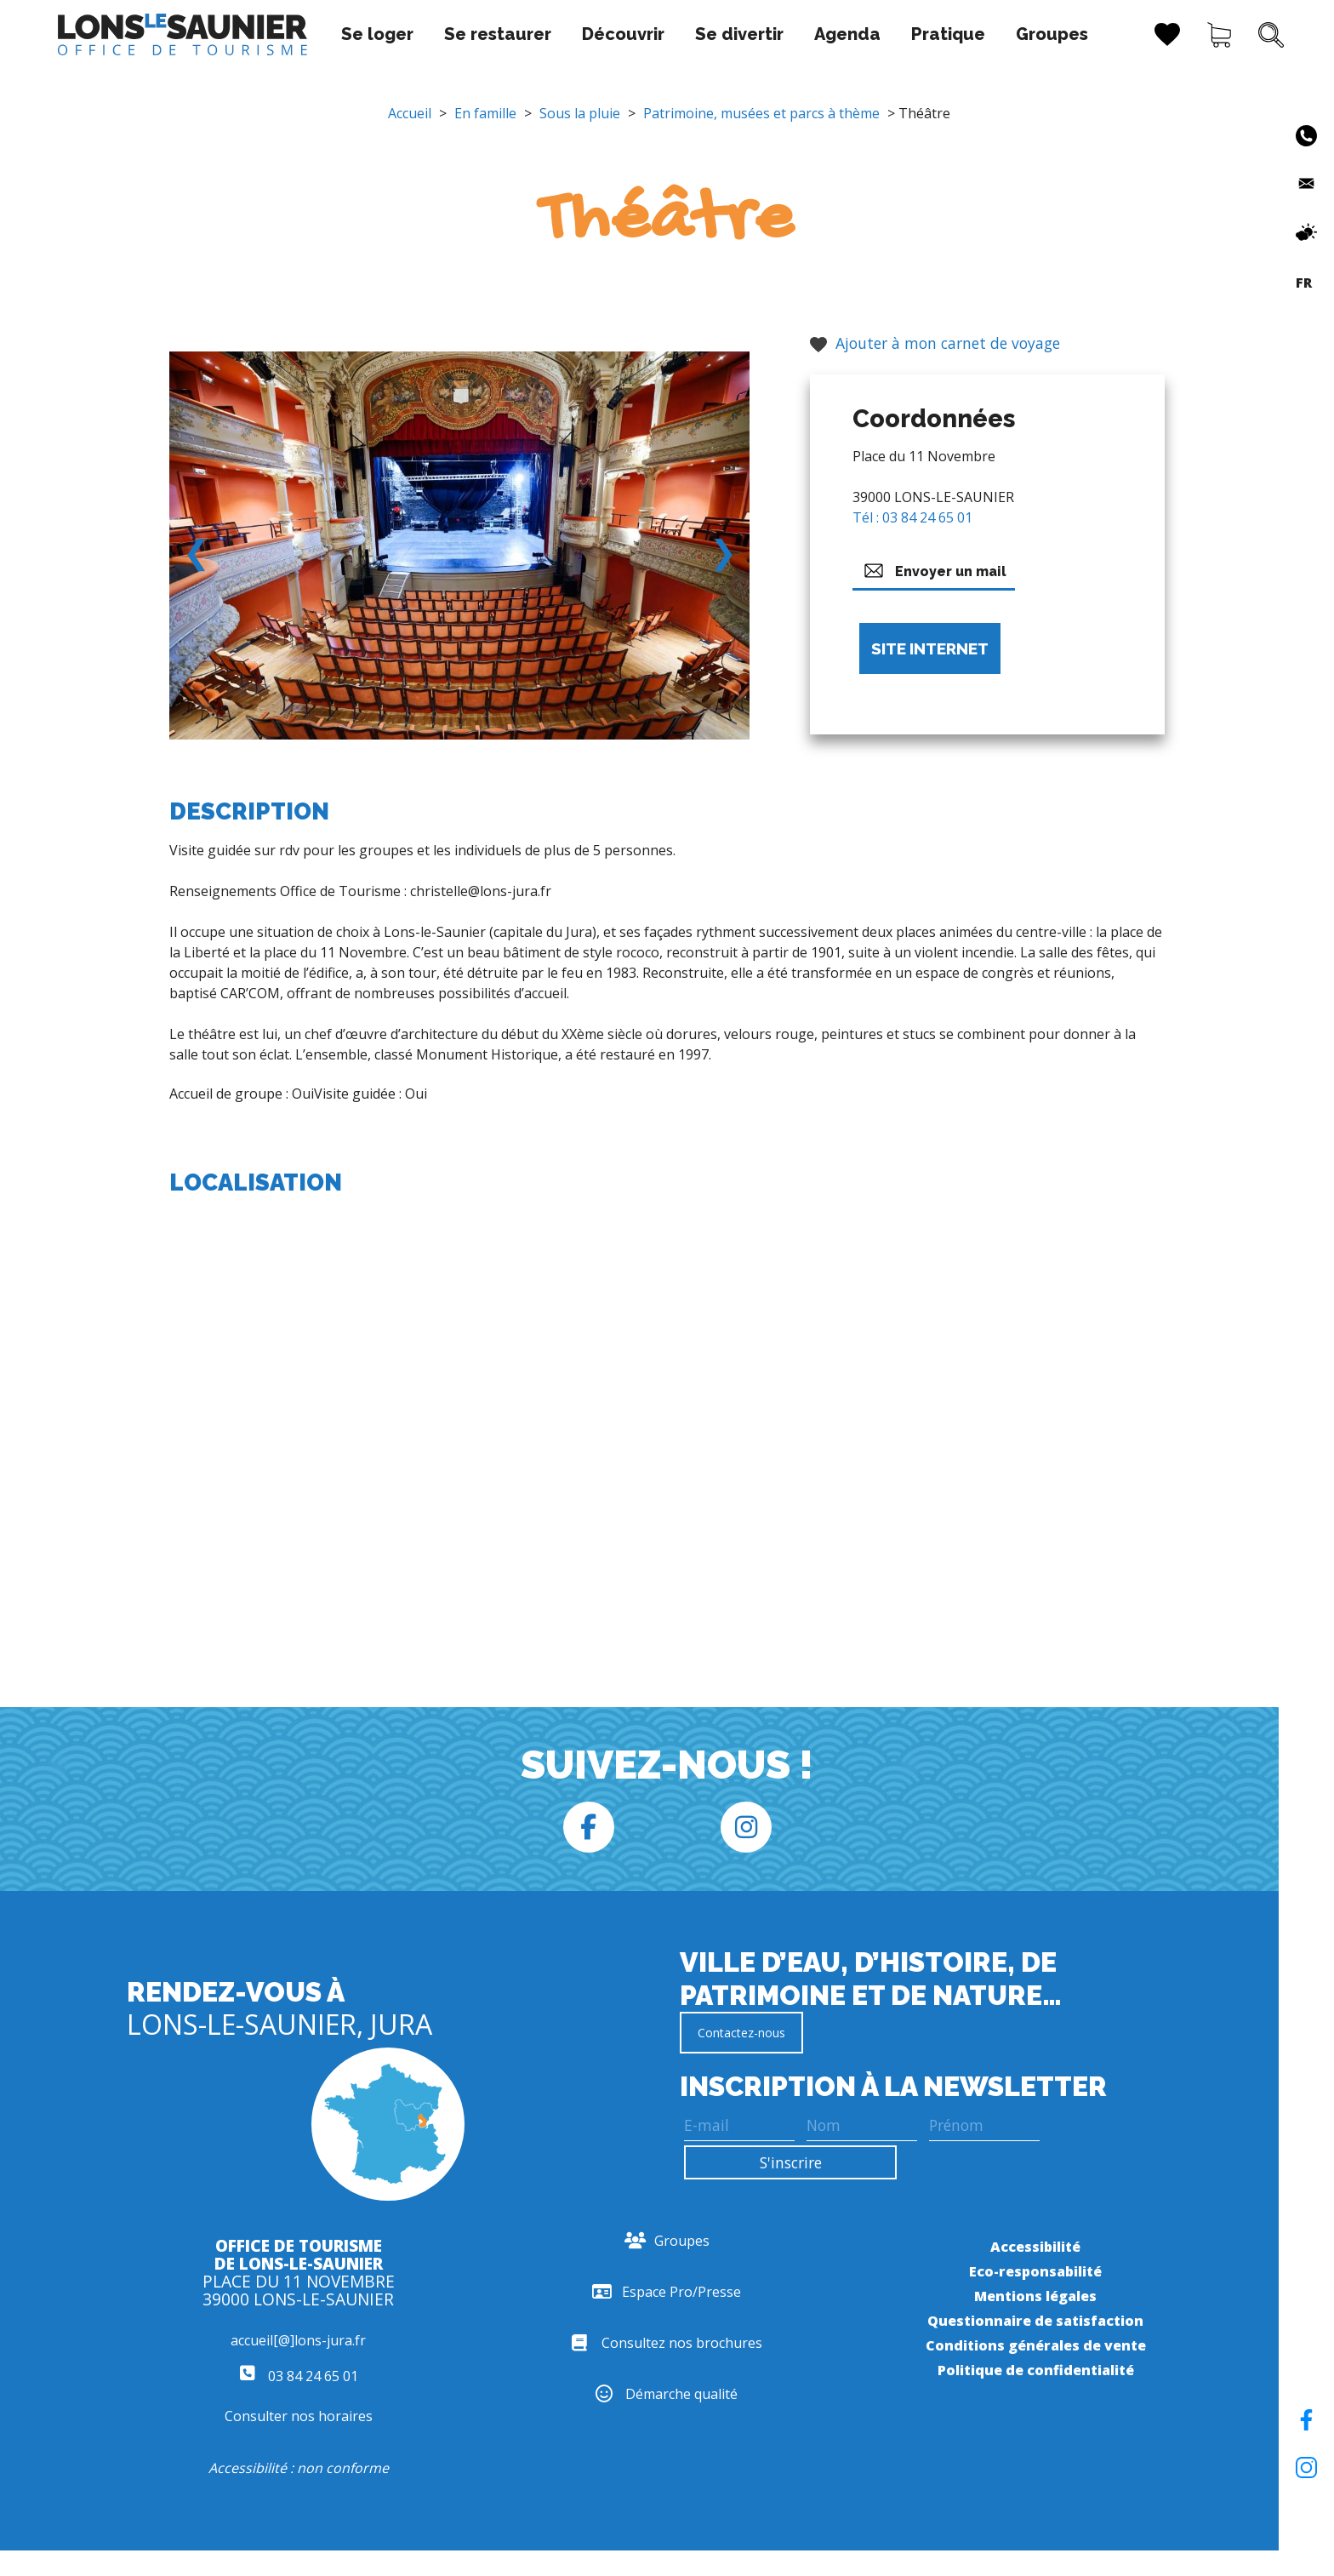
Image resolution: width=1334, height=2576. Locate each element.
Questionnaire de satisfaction (1035, 2320)
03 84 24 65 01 (298, 2376)
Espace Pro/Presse (666, 2291)
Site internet (930, 648)
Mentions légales (1035, 2296)
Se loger (336, 34)
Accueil (409, 113)
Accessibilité (1035, 2246)
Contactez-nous (741, 2033)
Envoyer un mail (933, 571)
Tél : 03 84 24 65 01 (912, 517)
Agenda (806, 34)
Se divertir (698, 34)
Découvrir (582, 34)
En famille (485, 113)
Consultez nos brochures (667, 2342)
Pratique (907, 34)
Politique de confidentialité (1036, 2370)
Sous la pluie (579, 113)
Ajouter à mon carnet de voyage (935, 343)
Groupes (1011, 34)
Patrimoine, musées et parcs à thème (761, 113)
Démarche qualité (667, 2394)
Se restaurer (456, 34)
